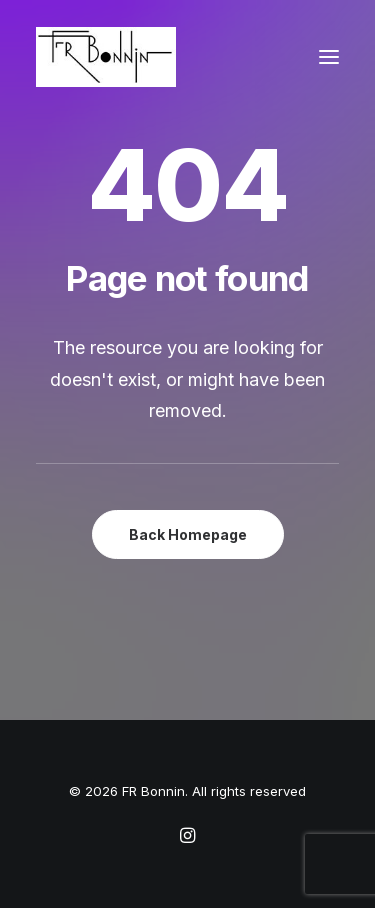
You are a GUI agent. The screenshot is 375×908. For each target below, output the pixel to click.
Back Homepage (188, 534)
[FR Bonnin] (106, 57)
